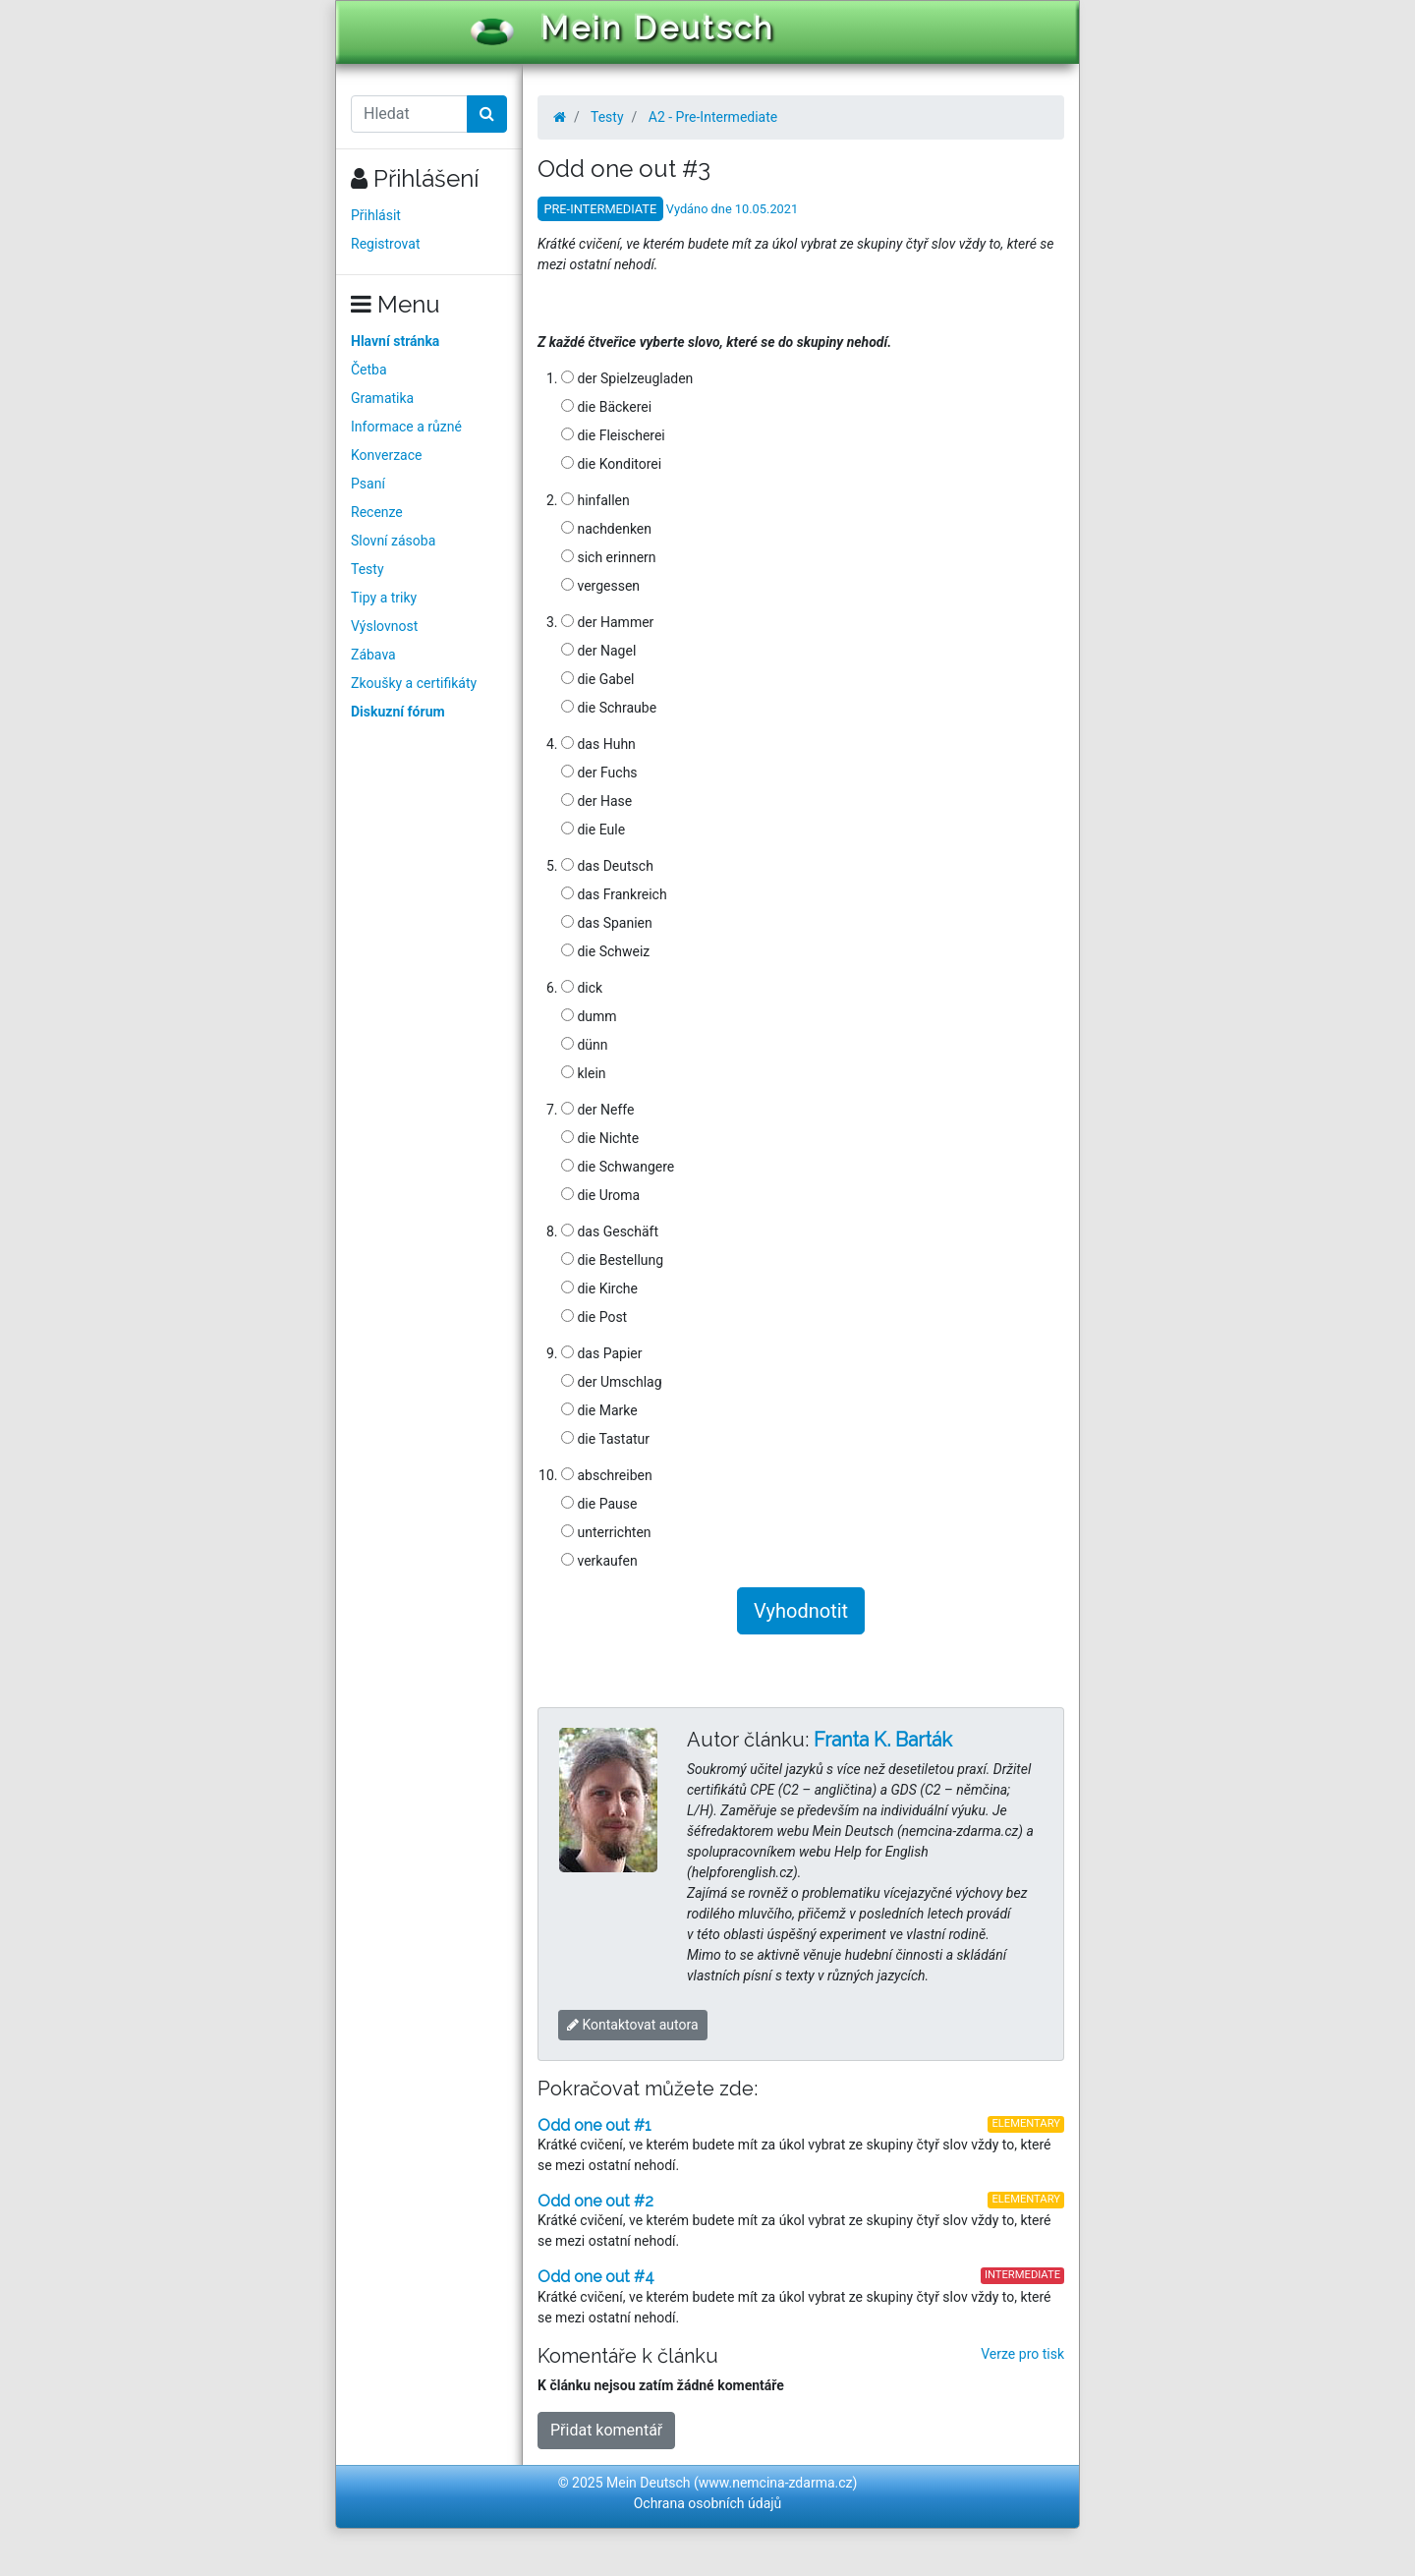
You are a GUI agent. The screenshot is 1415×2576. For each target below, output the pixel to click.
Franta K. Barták (883, 1739)
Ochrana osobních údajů (708, 2503)
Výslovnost (384, 626)
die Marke (599, 1410)
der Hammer (607, 622)
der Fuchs (599, 772)
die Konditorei (611, 464)
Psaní (368, 483)
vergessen (600, 586)
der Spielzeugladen (627, 378)
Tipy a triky (384, 597)
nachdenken (606, 529)
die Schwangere (617, 1166)
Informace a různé (406, 426)
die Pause (599, 1504)
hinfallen (595, 500)
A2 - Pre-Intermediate (713, 117)
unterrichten (606, 1532)
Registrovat (386, 244)
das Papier (602, 1353)
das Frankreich (614, 894)
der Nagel (598, 650)
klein (583, 1073)
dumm (589, 1016)
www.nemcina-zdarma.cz (776, 2482)
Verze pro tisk (1022, 2354)
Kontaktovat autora (633, 2024)
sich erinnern (608, 557)
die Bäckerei (606, 407)
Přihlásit (376, 215)
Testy (367, 569)
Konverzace (387, 455)
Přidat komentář (606, 2430)
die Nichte (600, 1138)
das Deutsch (607, 866)
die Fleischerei (613, 435)
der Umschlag (611, 1382)
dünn (584, 1045)
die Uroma (600, 1195)
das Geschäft (609, 1231)
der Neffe (597, 1109)
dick (581, 988)
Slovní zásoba (393, 540)
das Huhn (598, 744)
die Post (594, 1317)
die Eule (593, 829)
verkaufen (599, 1561)
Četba (369, 369)
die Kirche (599, 1288)
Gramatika (382, 398)
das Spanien (606, 923)
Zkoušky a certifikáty (414, 683)
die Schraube (608, 708)
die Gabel (598, 679)
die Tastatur (605, 1439)
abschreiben (606, 1475)
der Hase (596, 801)
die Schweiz (605, 951)
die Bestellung (612, 1260)
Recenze (377, 512)
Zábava (373, 654)
